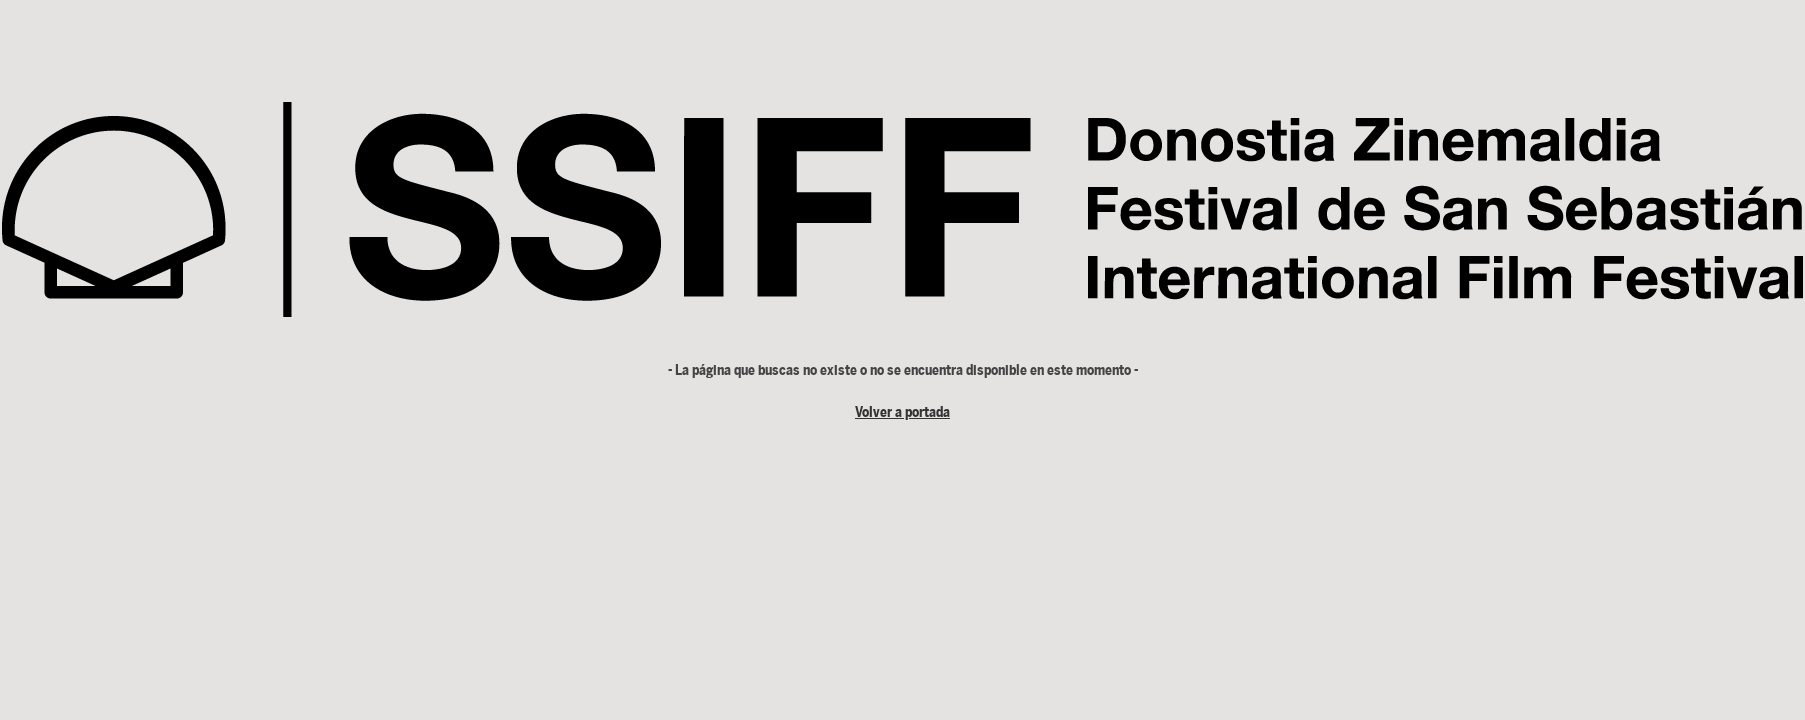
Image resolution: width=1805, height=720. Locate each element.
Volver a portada (902, 412)
